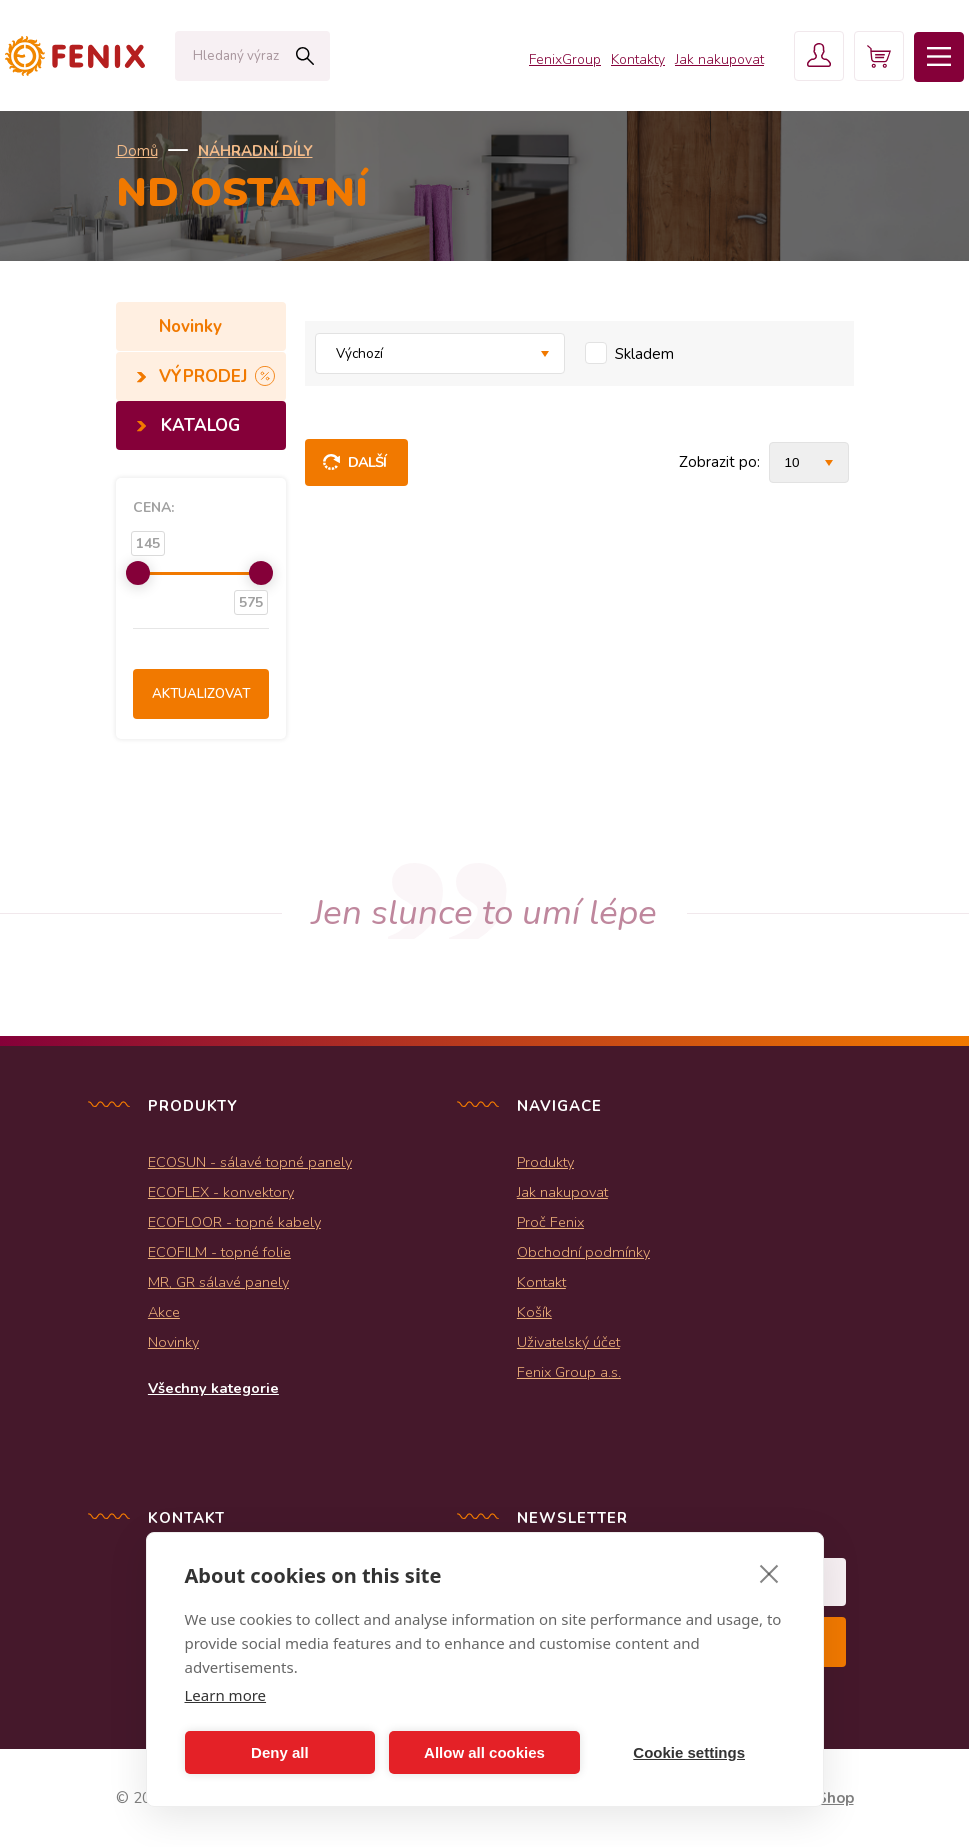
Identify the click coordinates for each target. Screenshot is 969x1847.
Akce (164, 1312)
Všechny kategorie (213, 1388)
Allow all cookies (484, 1752)
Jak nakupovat (719, 59)
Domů (137, 151)
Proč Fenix (550, 1222)
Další (367, 462)
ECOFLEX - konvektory (221, 1192)
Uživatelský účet (568, 1342)
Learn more (226, 1695)
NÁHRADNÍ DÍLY (255, 151)
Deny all (280, 1752)
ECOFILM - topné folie (219, 1252)
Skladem (644, 354)
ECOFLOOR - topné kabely (234, 1222)
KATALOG (200, 425)
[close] (769, 1573)
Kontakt (541, 1282)
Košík (534, 1312)
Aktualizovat (201, 694)
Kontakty (638, 59)
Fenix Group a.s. (569, 1372)
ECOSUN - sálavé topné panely (250, 1162)
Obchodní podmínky (583, 1252)
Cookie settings (689, 1752)
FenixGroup (565, 59)
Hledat (304, 56)
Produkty (545, 1162)
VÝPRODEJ (205, 376)
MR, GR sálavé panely (218, 1282)
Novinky (193, 326)
